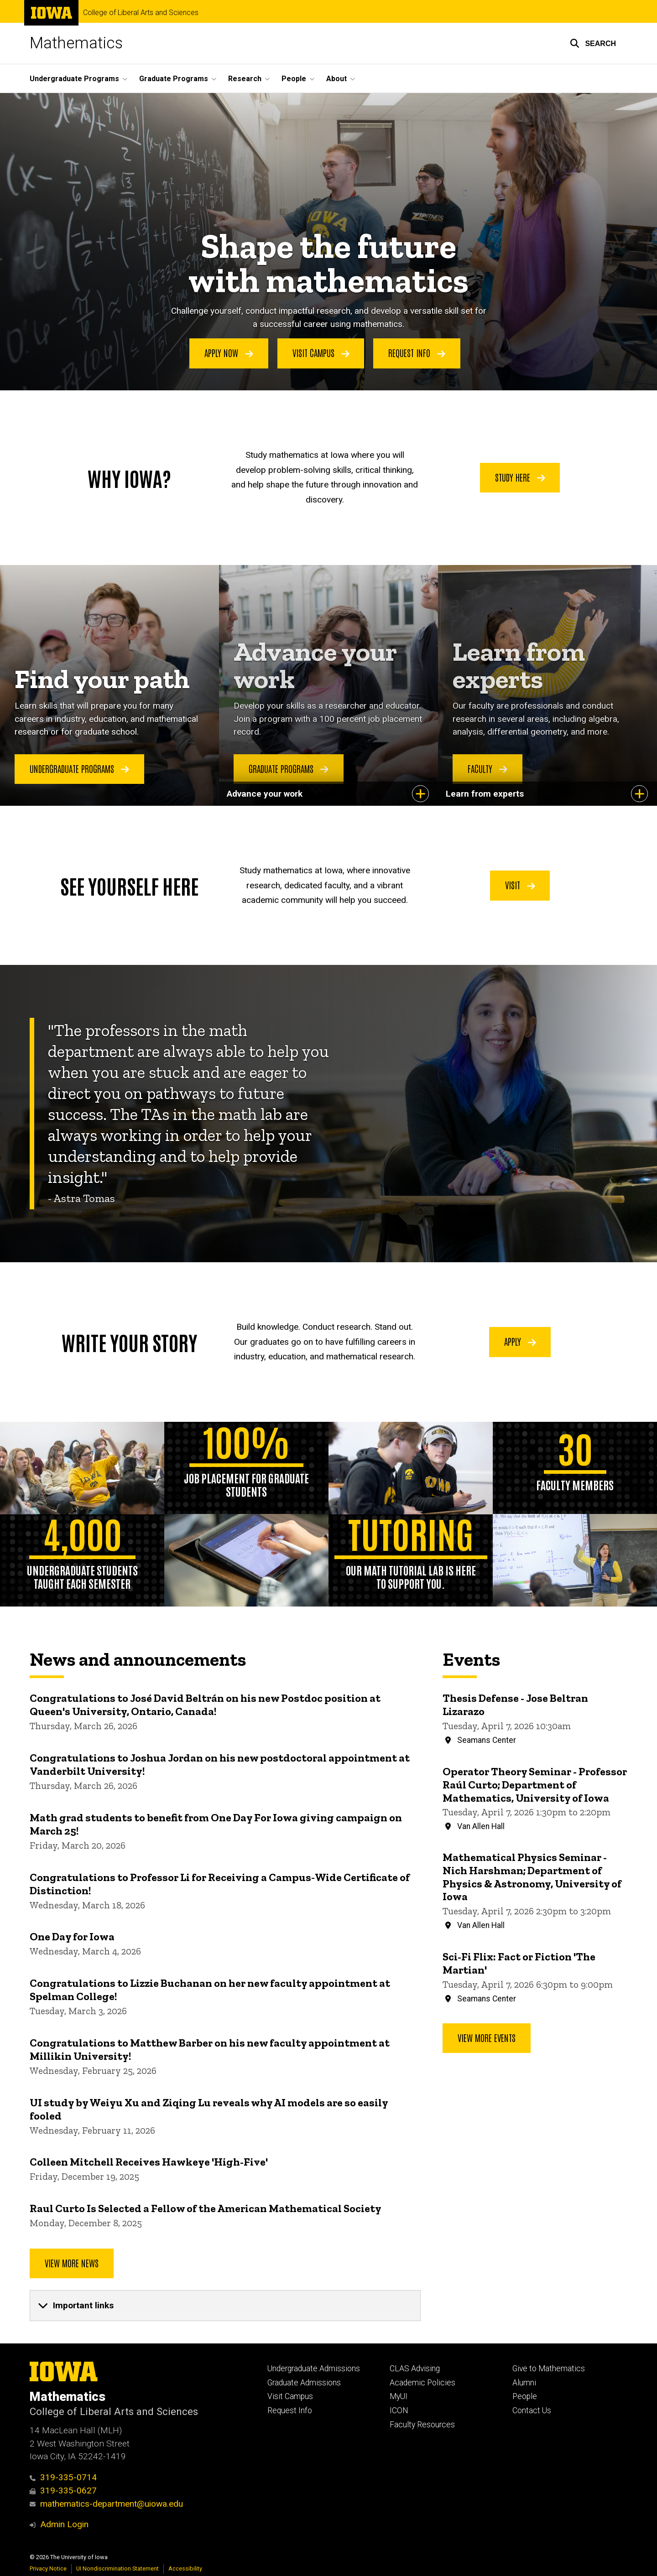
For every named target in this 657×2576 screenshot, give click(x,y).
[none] (225, 2305)
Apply (520, 1341)
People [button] (294, 78)
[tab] (225, 2306)
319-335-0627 (63, 2490)
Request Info (416, 353)
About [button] (336, 78)
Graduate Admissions (304, 2382)
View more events (487, 2037)
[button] (592, 43)
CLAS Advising (415, 2368)
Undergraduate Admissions (313, 2368)
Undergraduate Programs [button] (74, 78)
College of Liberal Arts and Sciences (140, 13)
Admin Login (64, 2524)
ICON (399, 2410)
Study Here (520, 477)
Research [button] (244, 78)
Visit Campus (320, 353)
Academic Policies (422, 2382)
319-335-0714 (63, 2477)
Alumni (524, 2382)
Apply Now (228, 353)
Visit (520, 885)
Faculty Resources (422, 2424)
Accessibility (185, 2568)
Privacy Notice (48, 2568)
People (524, 2396)
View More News (72, 2263)
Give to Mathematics (548, 2368)
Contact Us (531, 2410)
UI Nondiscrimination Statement (117, 2568)
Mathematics (76, 43)
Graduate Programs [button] (173, 78)
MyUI (398, 2396)
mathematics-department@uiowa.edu (106, 2503)
